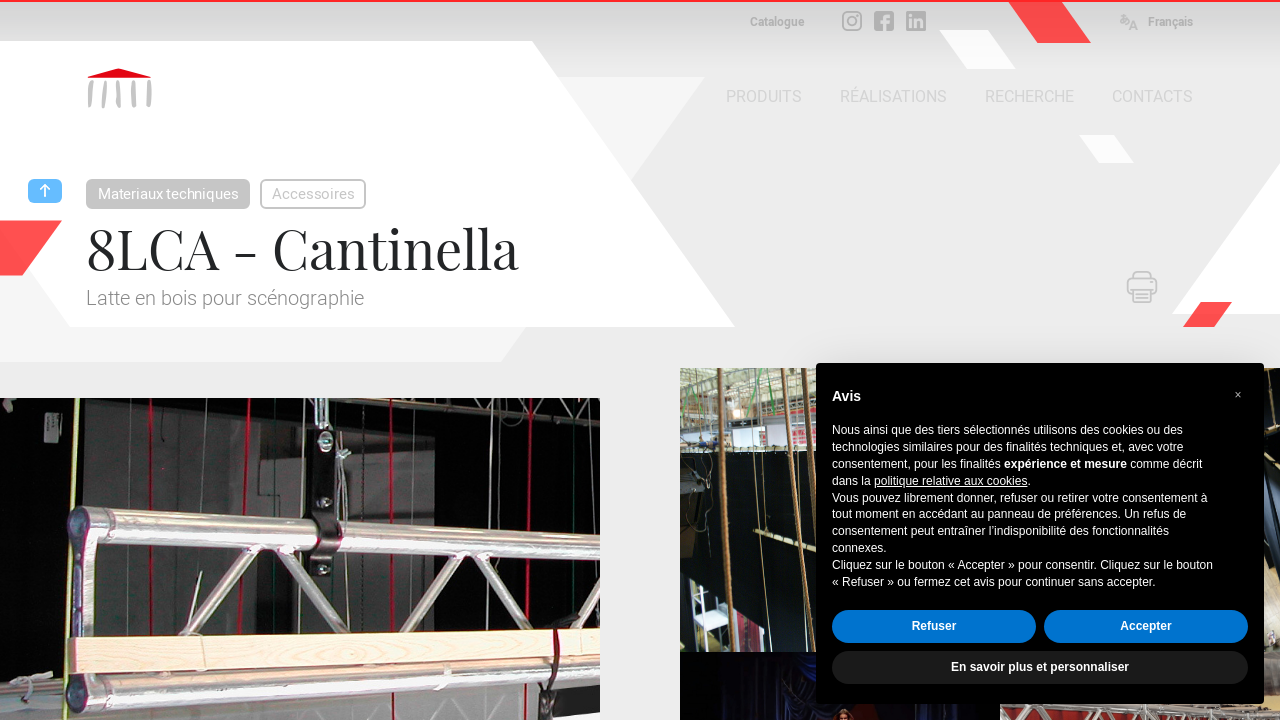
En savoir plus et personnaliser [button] (1040, 667)
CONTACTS (1152, 96)
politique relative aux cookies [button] (950, 481)
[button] (1238, 395)
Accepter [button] (1145, 626)
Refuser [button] (934, 626)
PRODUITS (764, 96)
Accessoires (313, 194)
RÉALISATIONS (893, 96)
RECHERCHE (1029, 96)
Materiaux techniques (168, 194)
